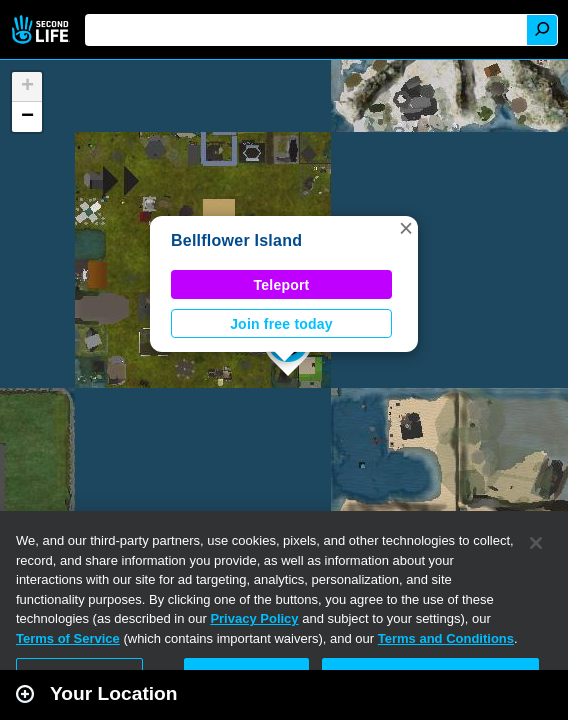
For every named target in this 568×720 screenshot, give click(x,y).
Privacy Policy (254, 618)
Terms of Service (68, 638)
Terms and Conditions (446, 638)
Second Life (42, 29)
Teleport (282, 285)
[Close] (536, 543)
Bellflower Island (236, 240)
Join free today (281, 324)
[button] (406, 228)
